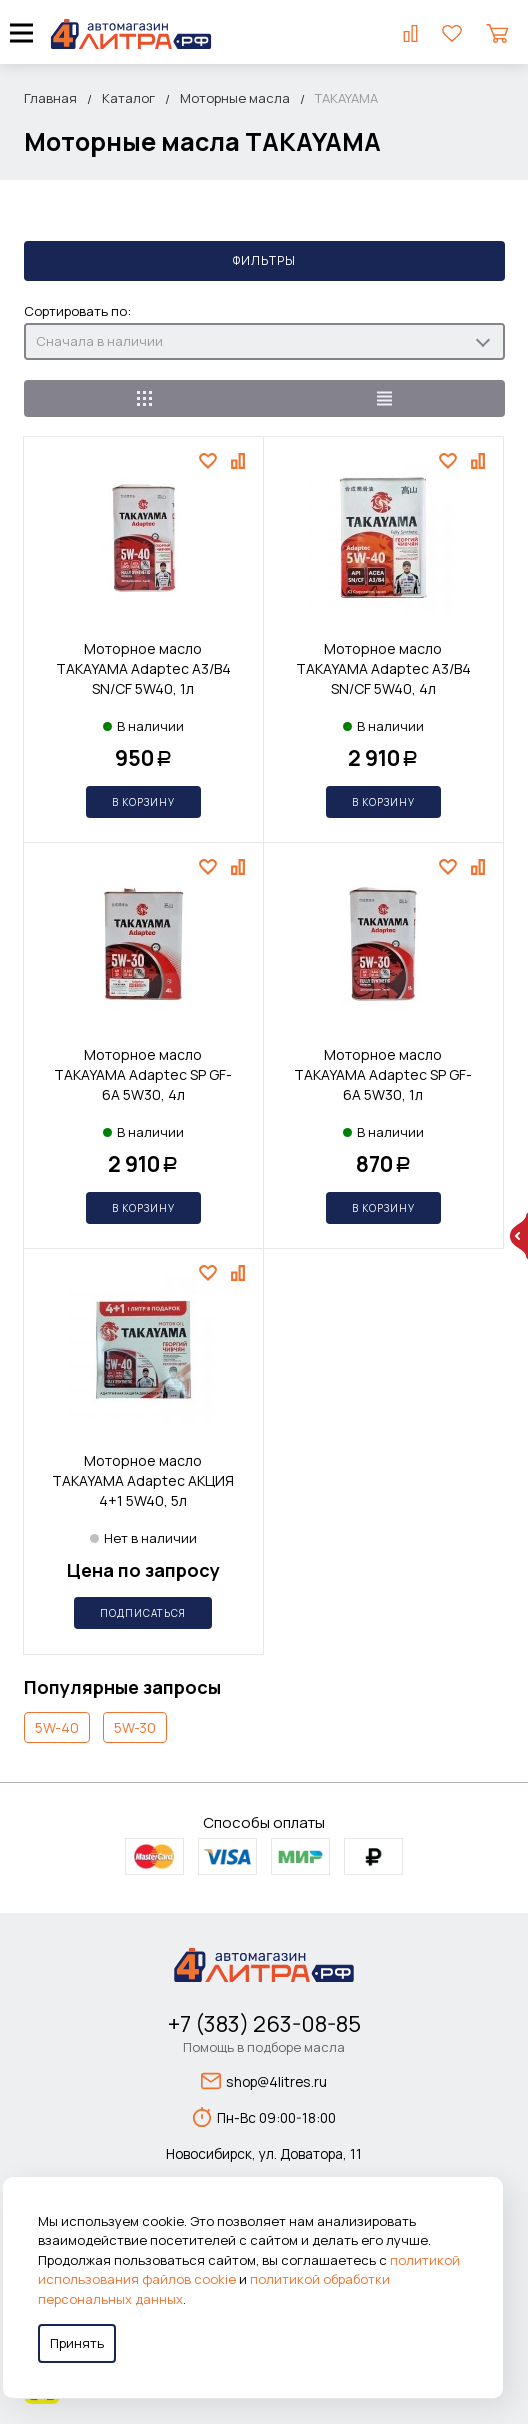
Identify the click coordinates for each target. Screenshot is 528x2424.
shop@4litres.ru (264, 2081)
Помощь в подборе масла (264, 2047)
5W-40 (57, 1727)
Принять (77, 2343)
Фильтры (264, 260)
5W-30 (135, 1727)
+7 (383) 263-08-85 (264, 2024)
